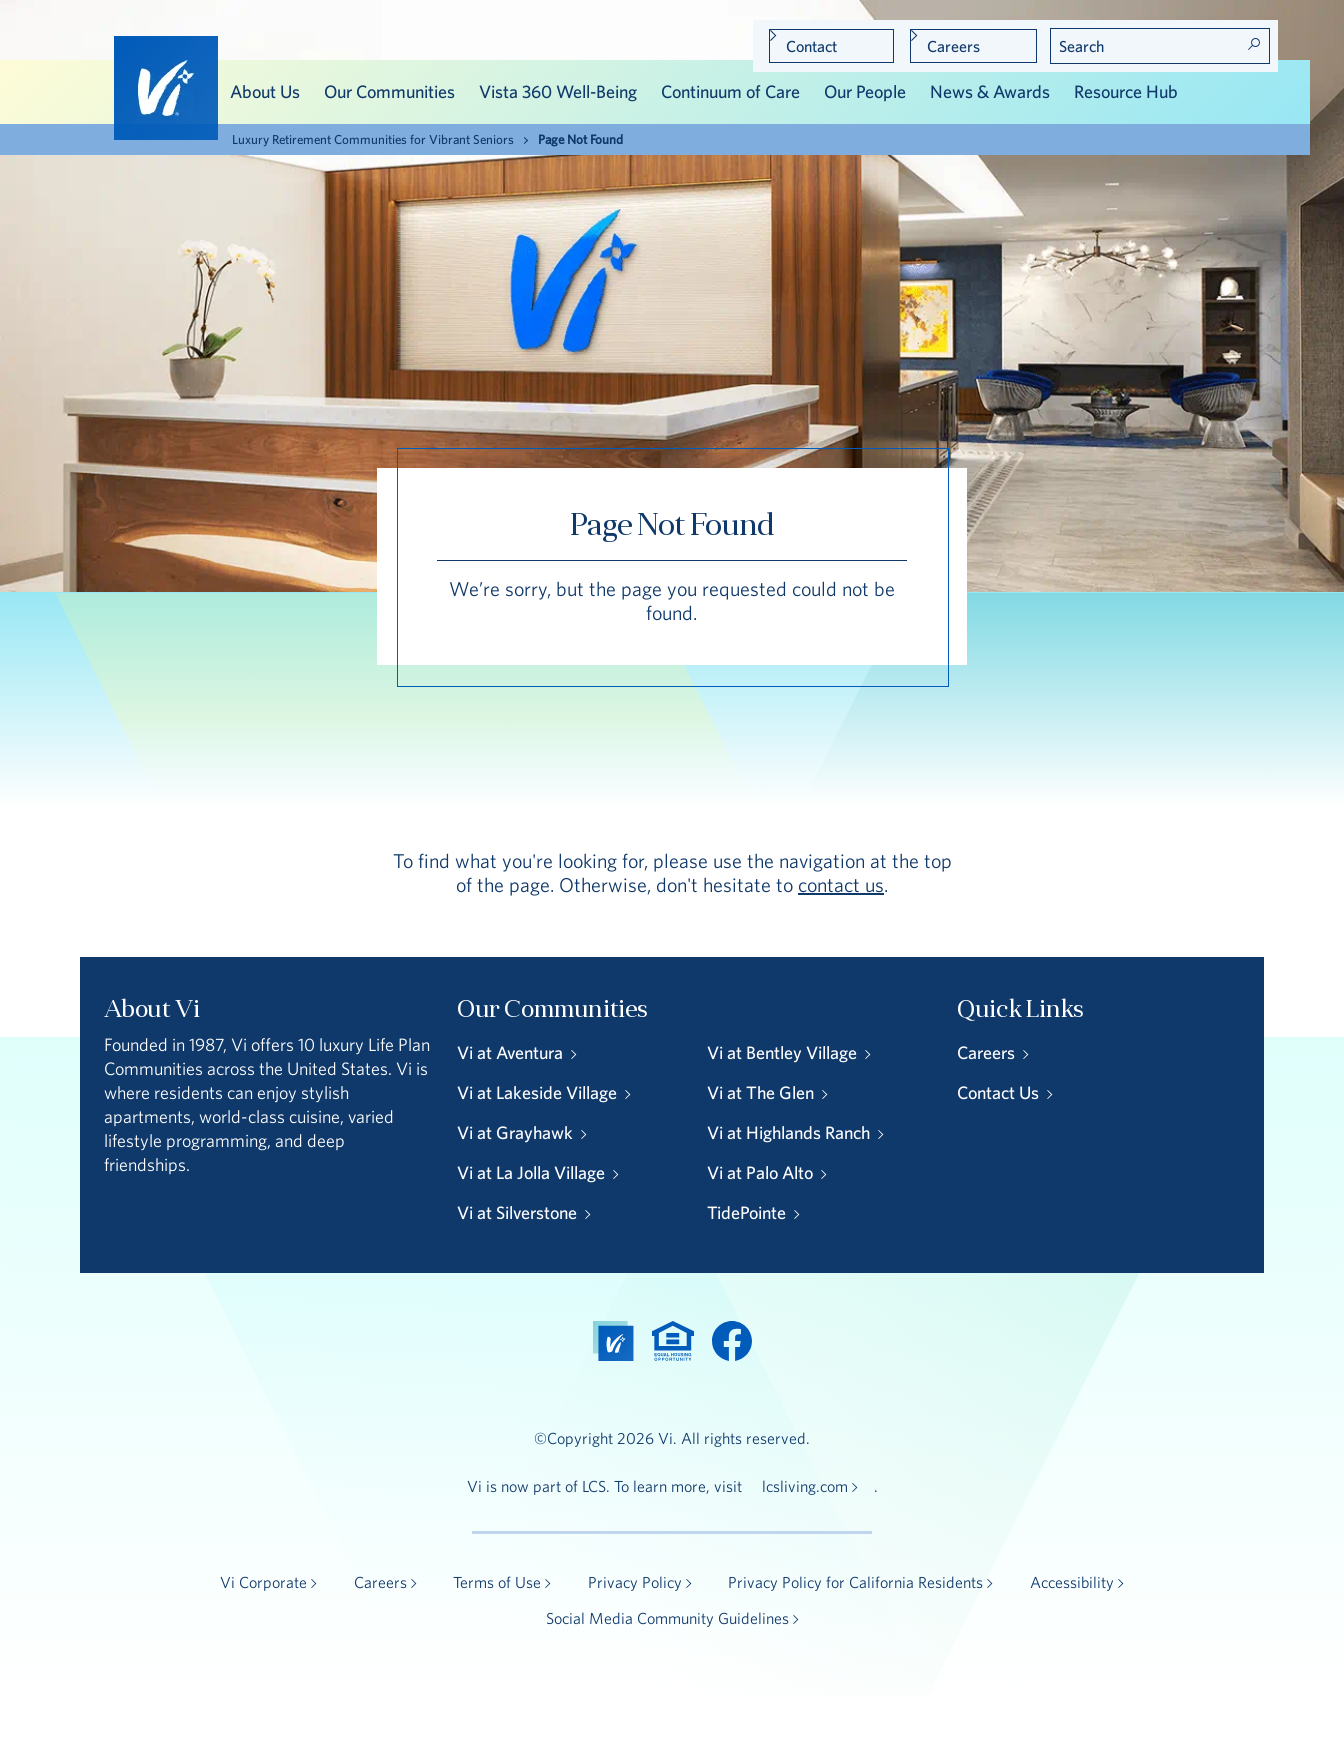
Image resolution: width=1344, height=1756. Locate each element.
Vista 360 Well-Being (558, 91)
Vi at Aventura (510, 1052)
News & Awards (990, 91)
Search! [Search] (1254, 44)
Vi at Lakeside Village (537, 1092)
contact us (841, 884)
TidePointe (746, 1212)
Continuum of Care (730, 91)
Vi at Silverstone (517, 1212)
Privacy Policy (635, 1582)
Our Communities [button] (389, 91)
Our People (865, 91)
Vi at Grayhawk (515, 1132)
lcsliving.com (805, 1486)
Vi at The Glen (760, 1092)
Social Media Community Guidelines (667, 1618)
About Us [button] (265, 91)
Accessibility (1072, 1582)
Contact (811, 46)
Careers (953, 46)
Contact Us (998, 1092)
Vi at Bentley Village (782, 1052)
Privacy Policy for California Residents (855, 1582)
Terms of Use (497, 1582)
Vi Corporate (263, 1582)
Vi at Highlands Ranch (788, 1132)
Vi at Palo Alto (760, 1172)
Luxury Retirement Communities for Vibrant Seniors (373, 139)
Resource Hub (1126, 91)
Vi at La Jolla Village (531, 1172)
